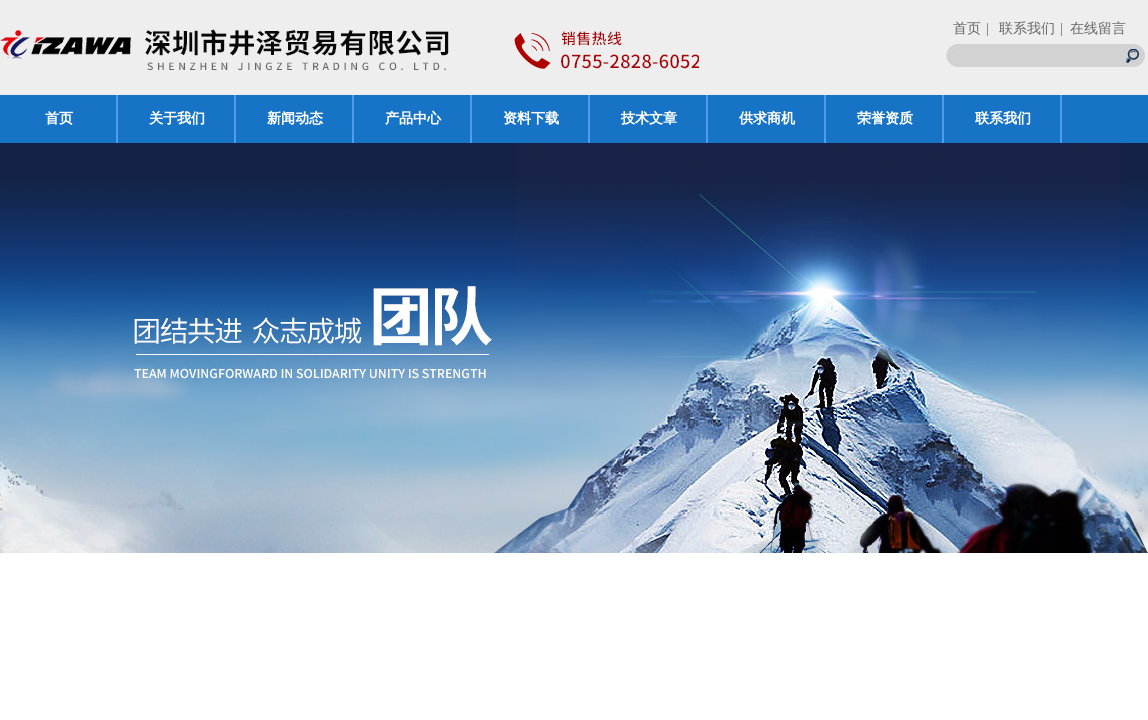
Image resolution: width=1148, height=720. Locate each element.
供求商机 (767, 118)
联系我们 (1003, 118)
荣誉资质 (885, 118)
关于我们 (177, 118)
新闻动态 (295, 118)
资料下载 (531, 118)
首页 (967, 28)
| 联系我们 (1020, 28)
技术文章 (649, 118)
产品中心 (413, 118)
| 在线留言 (1093, 28)
